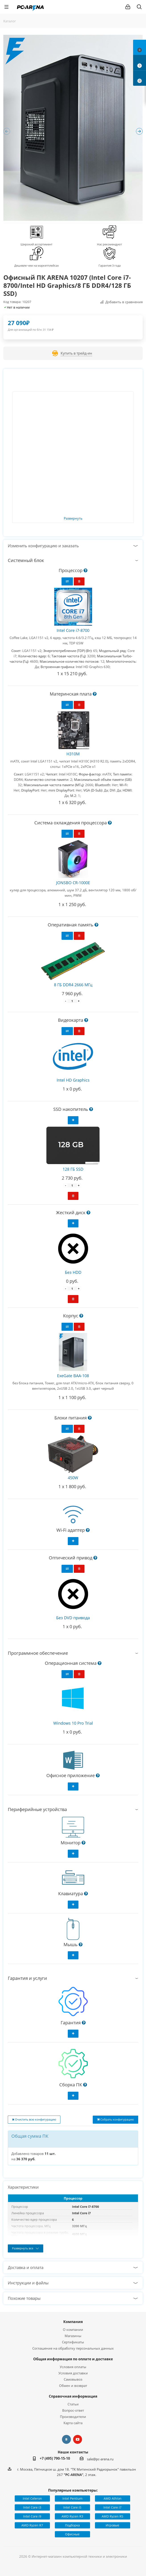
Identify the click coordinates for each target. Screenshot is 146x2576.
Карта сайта (73, 2423)
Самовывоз (73, 2379)
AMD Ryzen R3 (72, 2516)
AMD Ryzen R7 (32, 2525)
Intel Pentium (72, 2498)
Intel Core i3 (32, 2507)
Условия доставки (73, 2373)
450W (73, 1477)
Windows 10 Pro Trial (73, 1723)
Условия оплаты (73, 2367)
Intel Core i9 (32, 2516)
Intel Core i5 (72, 2507)
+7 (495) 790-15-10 (55, 2458)
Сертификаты (73, 2342)
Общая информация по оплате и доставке (73, 2359)
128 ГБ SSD (73, 1169)
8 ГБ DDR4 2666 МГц (73, 984)
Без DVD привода (73, 1617)
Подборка (72, 2525)
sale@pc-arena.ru (100, 2459)
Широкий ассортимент (36, 244)
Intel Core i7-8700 (73, 630)
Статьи (73, 2404)
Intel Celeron (32, 2498)
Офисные (72, 2534)
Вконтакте (66, 2439)
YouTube (77, 2439)
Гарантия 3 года (110, 265)
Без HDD (73, 1272)
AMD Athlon (112, 2498)
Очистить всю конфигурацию (34, 2119)
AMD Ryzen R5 (112, 2516)
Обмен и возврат (73, 2385)
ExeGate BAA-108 (73, 1375)
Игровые (112, 2525)
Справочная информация (73, 2396)
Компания (73, 2321)
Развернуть (73, 518)
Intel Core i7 (112, 2507)
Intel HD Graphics (73, 1080)
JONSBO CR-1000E (73, 882)
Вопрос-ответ (73, 2410)
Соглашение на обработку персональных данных (73, 2348)
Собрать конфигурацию (115, 2119)
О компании (73, 2329)
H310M (73, 753)
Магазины (73, 2336)
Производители (73, 2416)
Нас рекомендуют (109, 244)
